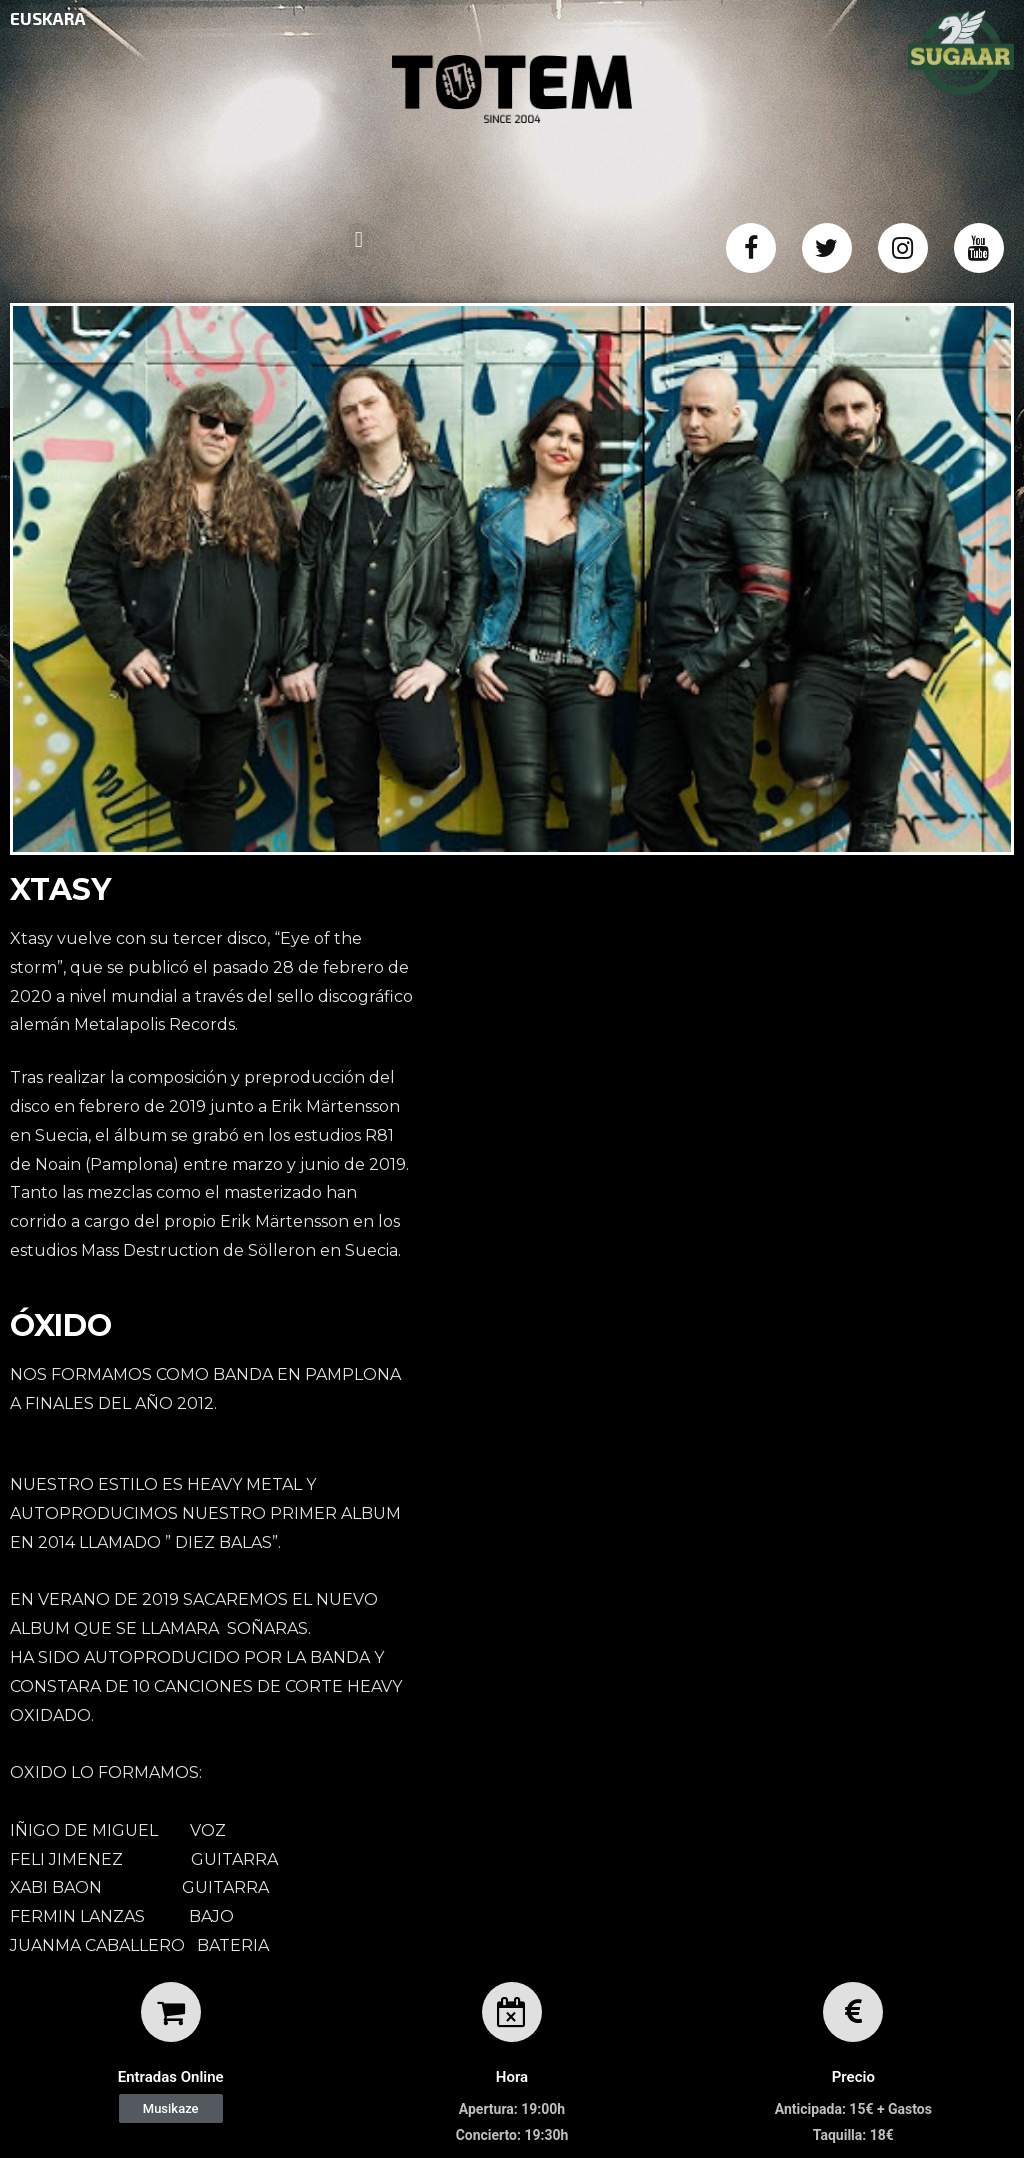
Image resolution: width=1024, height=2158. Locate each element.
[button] (171, 2108)
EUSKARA (48, 18)
